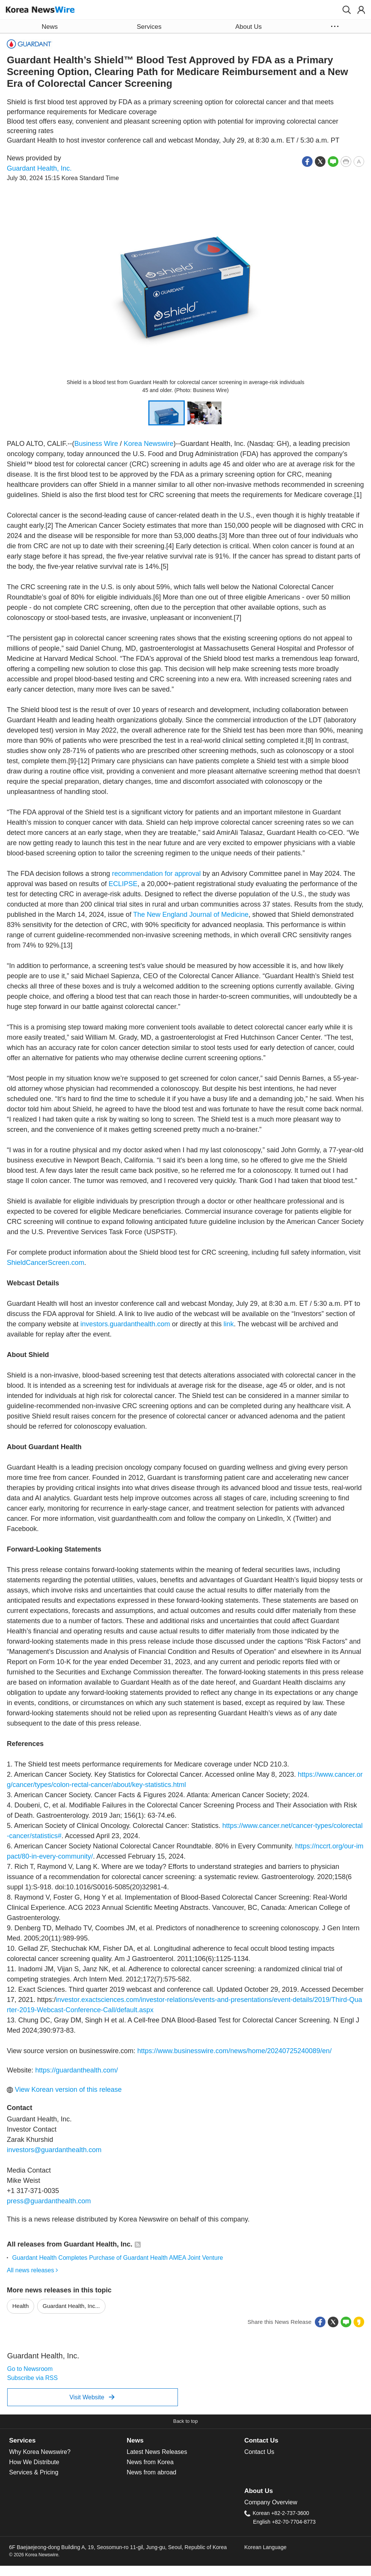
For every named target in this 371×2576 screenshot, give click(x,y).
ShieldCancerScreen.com (45, 1262)
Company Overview (270, 2502)
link (228, 1324)
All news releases (32, 2270)
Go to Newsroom (30, 2369)
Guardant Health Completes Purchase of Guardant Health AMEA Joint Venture (117, 2257)
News (135, 2440)
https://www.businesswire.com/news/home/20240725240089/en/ (234, 2051)
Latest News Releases (157, 2452)
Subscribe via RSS (32, 2378)
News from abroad (151, 2472)
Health (21, 2306)
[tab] (68, 2441)
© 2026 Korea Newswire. (34, 2554)
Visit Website (92, 2397)
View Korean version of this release (64, 2089)
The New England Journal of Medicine (190, 914)
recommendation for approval (156, 873)
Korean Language (265, 2547)
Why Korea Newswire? (40, 2452)
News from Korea (150, 2462)
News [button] (50, 26)
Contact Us (261, 2440)
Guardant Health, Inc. (39, 168)
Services (22, 2440)
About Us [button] (248, 26)
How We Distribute (34, 2462)
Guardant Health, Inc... (71, 2306)
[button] (347, 10)
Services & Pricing (33, 2472)
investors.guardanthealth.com (125, 1324)
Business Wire (96, 443)
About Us (258, 2490)
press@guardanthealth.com (49, 2201)
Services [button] (149, 26)
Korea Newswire (148, 443)
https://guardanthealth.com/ (76, 2070)
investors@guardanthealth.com (54, 2150)
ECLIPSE (122, 884)
